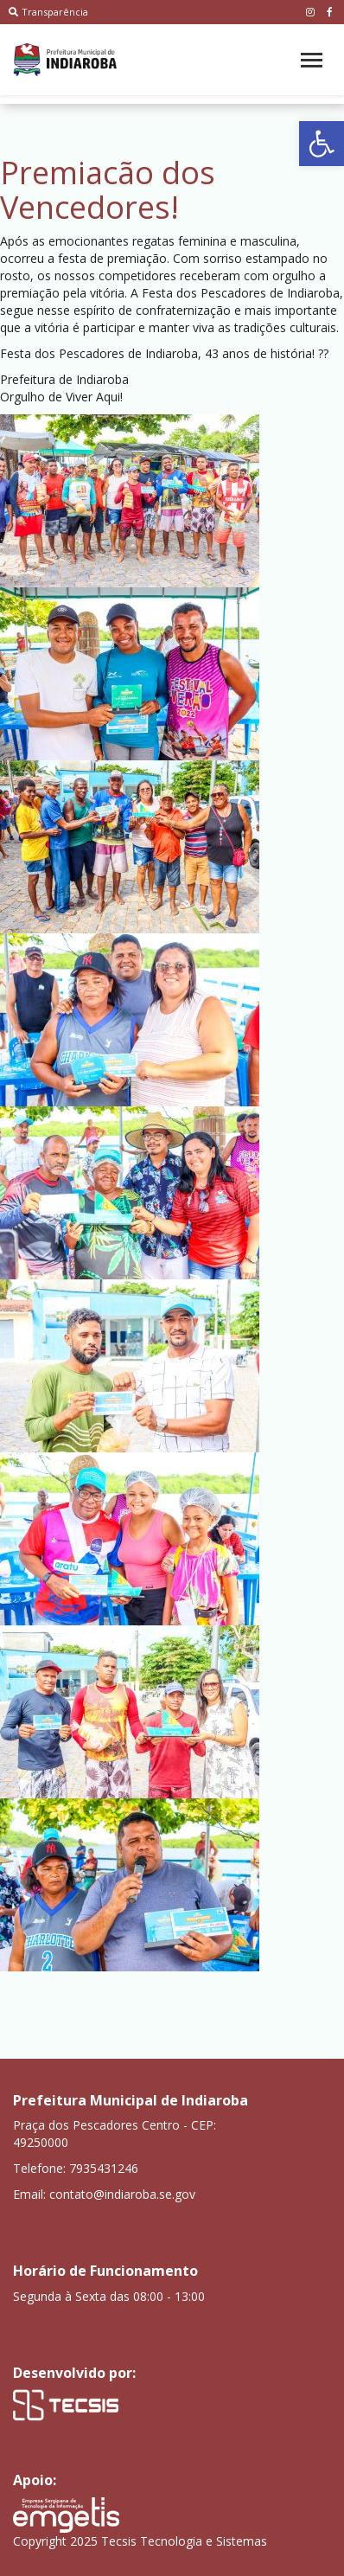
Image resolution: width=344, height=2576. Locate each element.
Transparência (48, 11)
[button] (321, 143)
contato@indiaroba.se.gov (122, 2194)
